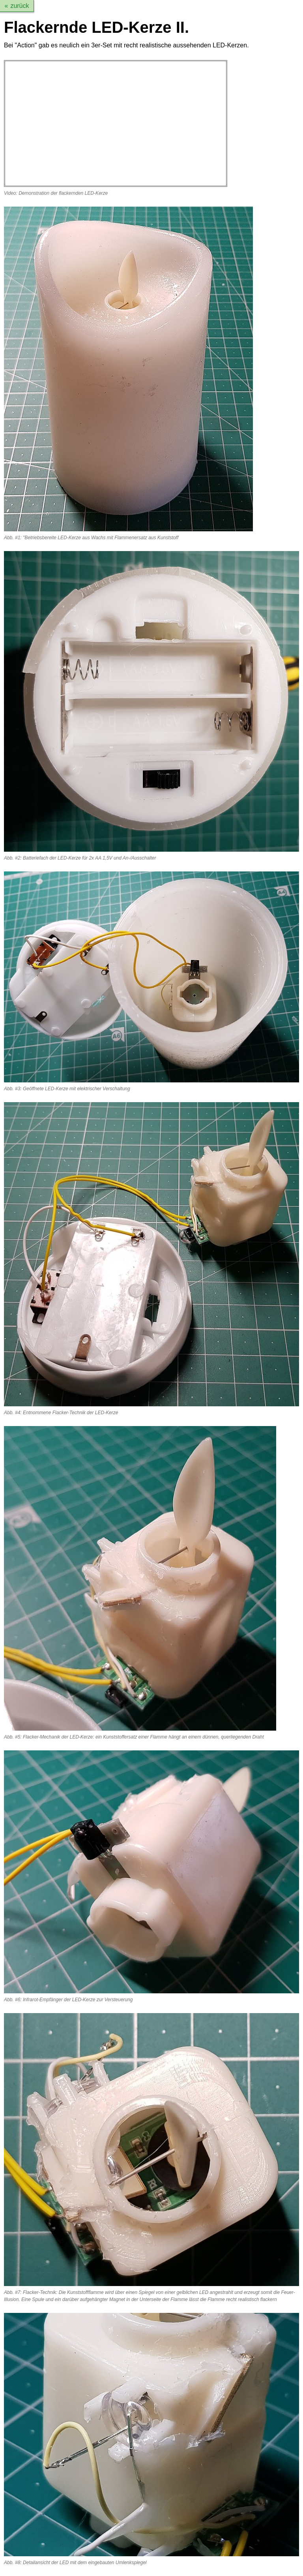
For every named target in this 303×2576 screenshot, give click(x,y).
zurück (19, 5)
